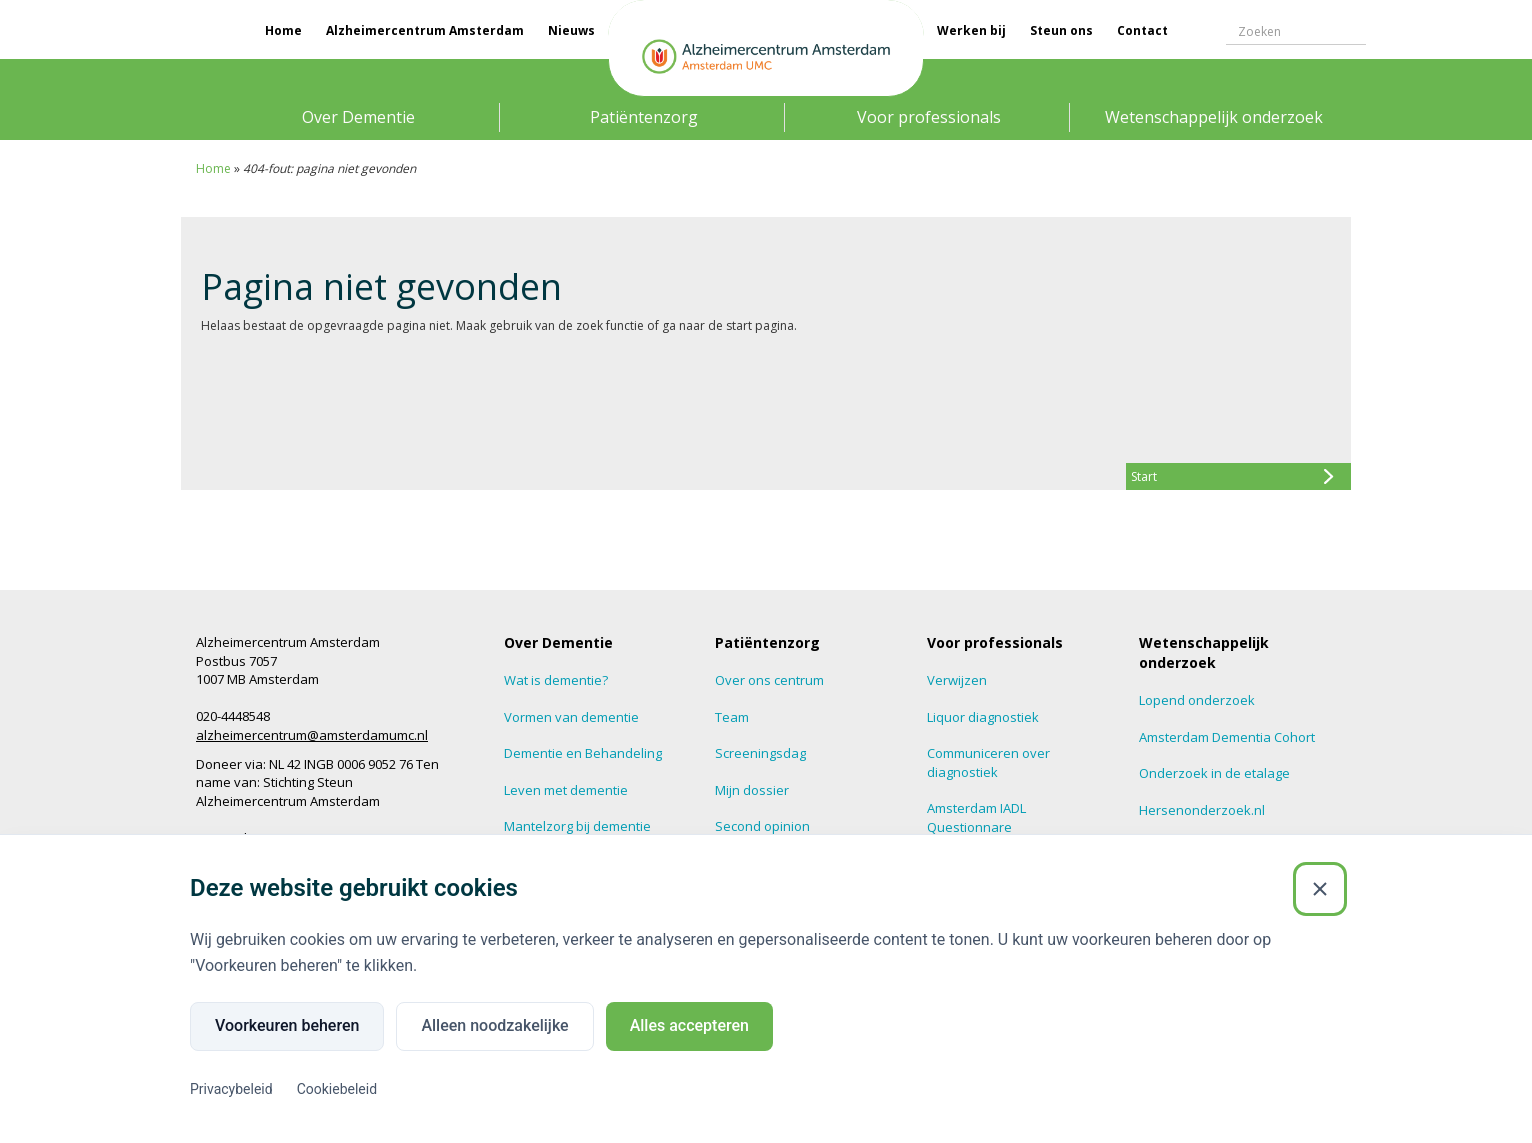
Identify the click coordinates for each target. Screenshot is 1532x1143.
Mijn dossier (752, 790)
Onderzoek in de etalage (1214, 773)
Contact (1142, 30)
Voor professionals (929, 117)
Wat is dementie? (556, 680)
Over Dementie (358, 117)
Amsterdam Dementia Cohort (1227, 737)
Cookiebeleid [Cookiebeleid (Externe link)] (337, 1089)
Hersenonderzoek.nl (1202, 810)
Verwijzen (957, 680)
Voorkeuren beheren (287, 1025)
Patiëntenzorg (644, 117)
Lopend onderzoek (1197, 700)
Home (283, 30)
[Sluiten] (1320, 889)
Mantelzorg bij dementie (577, 826)
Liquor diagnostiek (983, 717)
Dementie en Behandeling (583, 753)
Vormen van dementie (571, 717)
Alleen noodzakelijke (494, 1025)
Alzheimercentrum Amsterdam (425, 30)
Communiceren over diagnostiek (988, 762)
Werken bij (971, 30)
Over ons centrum (769, 680)
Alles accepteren (689, 1025)
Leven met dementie (566, 790)
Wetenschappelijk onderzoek (1214, 117)
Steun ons (1061, 30)
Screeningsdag (760, 753)
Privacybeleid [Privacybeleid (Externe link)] (231, 1089)
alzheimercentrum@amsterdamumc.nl (312, 735)
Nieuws (571, 30)
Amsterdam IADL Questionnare (976, 817)
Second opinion (762, 826)
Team (732, 717)
